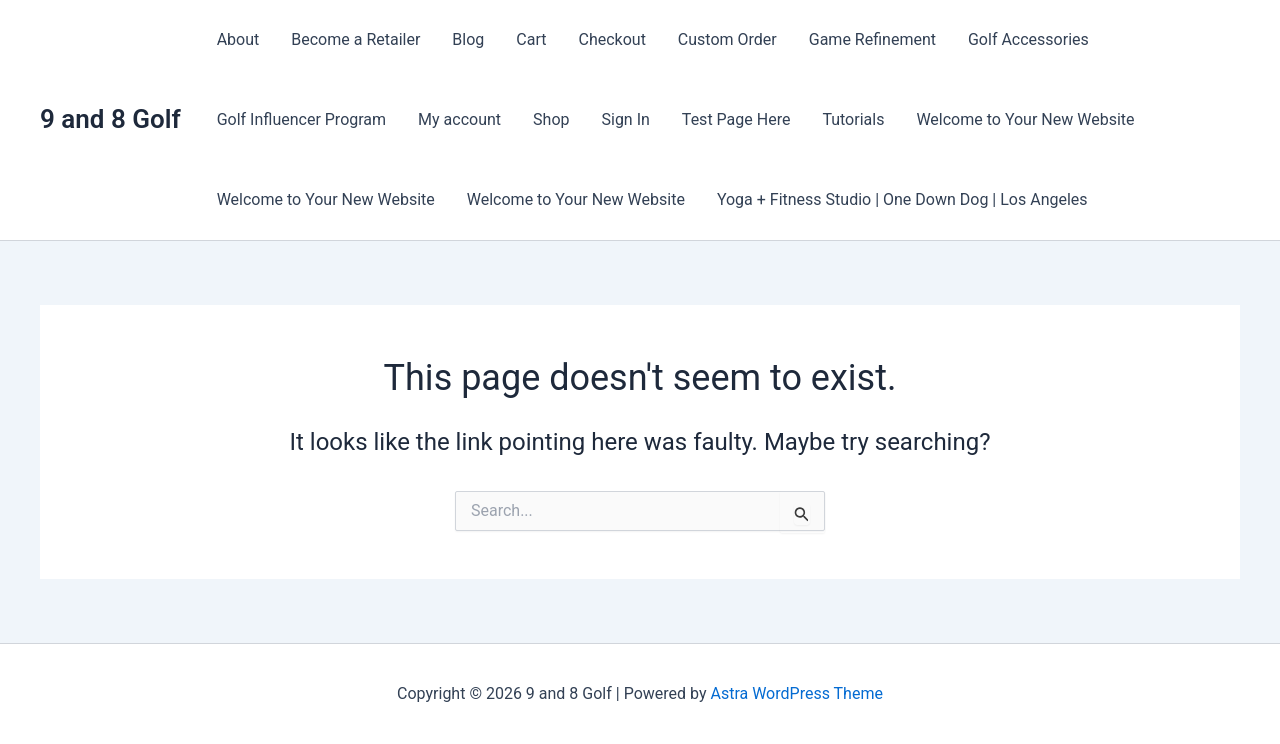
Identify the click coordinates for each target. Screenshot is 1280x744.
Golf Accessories (1028, 39)
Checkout (611, 39)
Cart (531, 39)
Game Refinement (872, 39)
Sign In (625, 119)
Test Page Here (736, 119)
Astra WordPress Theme (796, 693)
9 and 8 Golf (110, 119)
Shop (551, 119)
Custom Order (727, 39)
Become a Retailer (355, 39)
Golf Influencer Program (301, 119)
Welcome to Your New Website (1025, 119)
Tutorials (853, 119)
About (238, 39)
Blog (468, 39)
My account (459, 119)
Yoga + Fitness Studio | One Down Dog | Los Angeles (902, 199)
